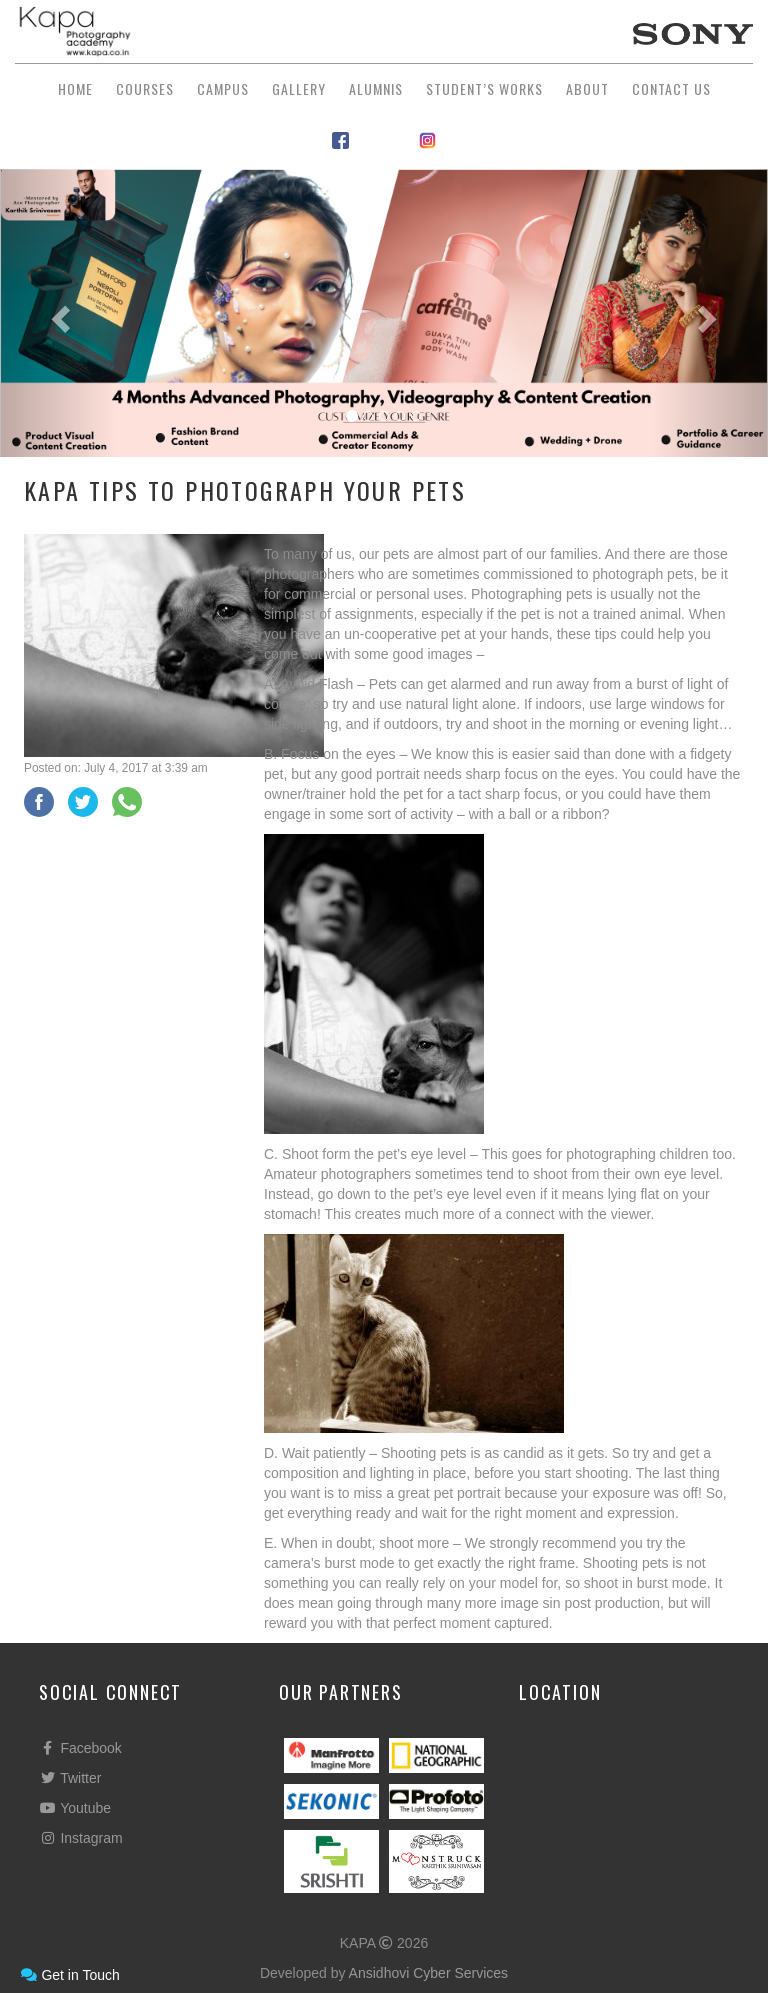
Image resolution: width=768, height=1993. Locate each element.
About (587, 88)
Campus (223, 88)
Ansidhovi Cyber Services (429, 1973)
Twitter (70, 1778)
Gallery (299, 88)
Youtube (75, 1808)
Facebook (80, 1748)
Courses (145, 88)
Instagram (81, 1838)
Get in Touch (70, 1975)
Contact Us (671, 88)
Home (75, 88)
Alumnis (376, 88)
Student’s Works (484, 88)
